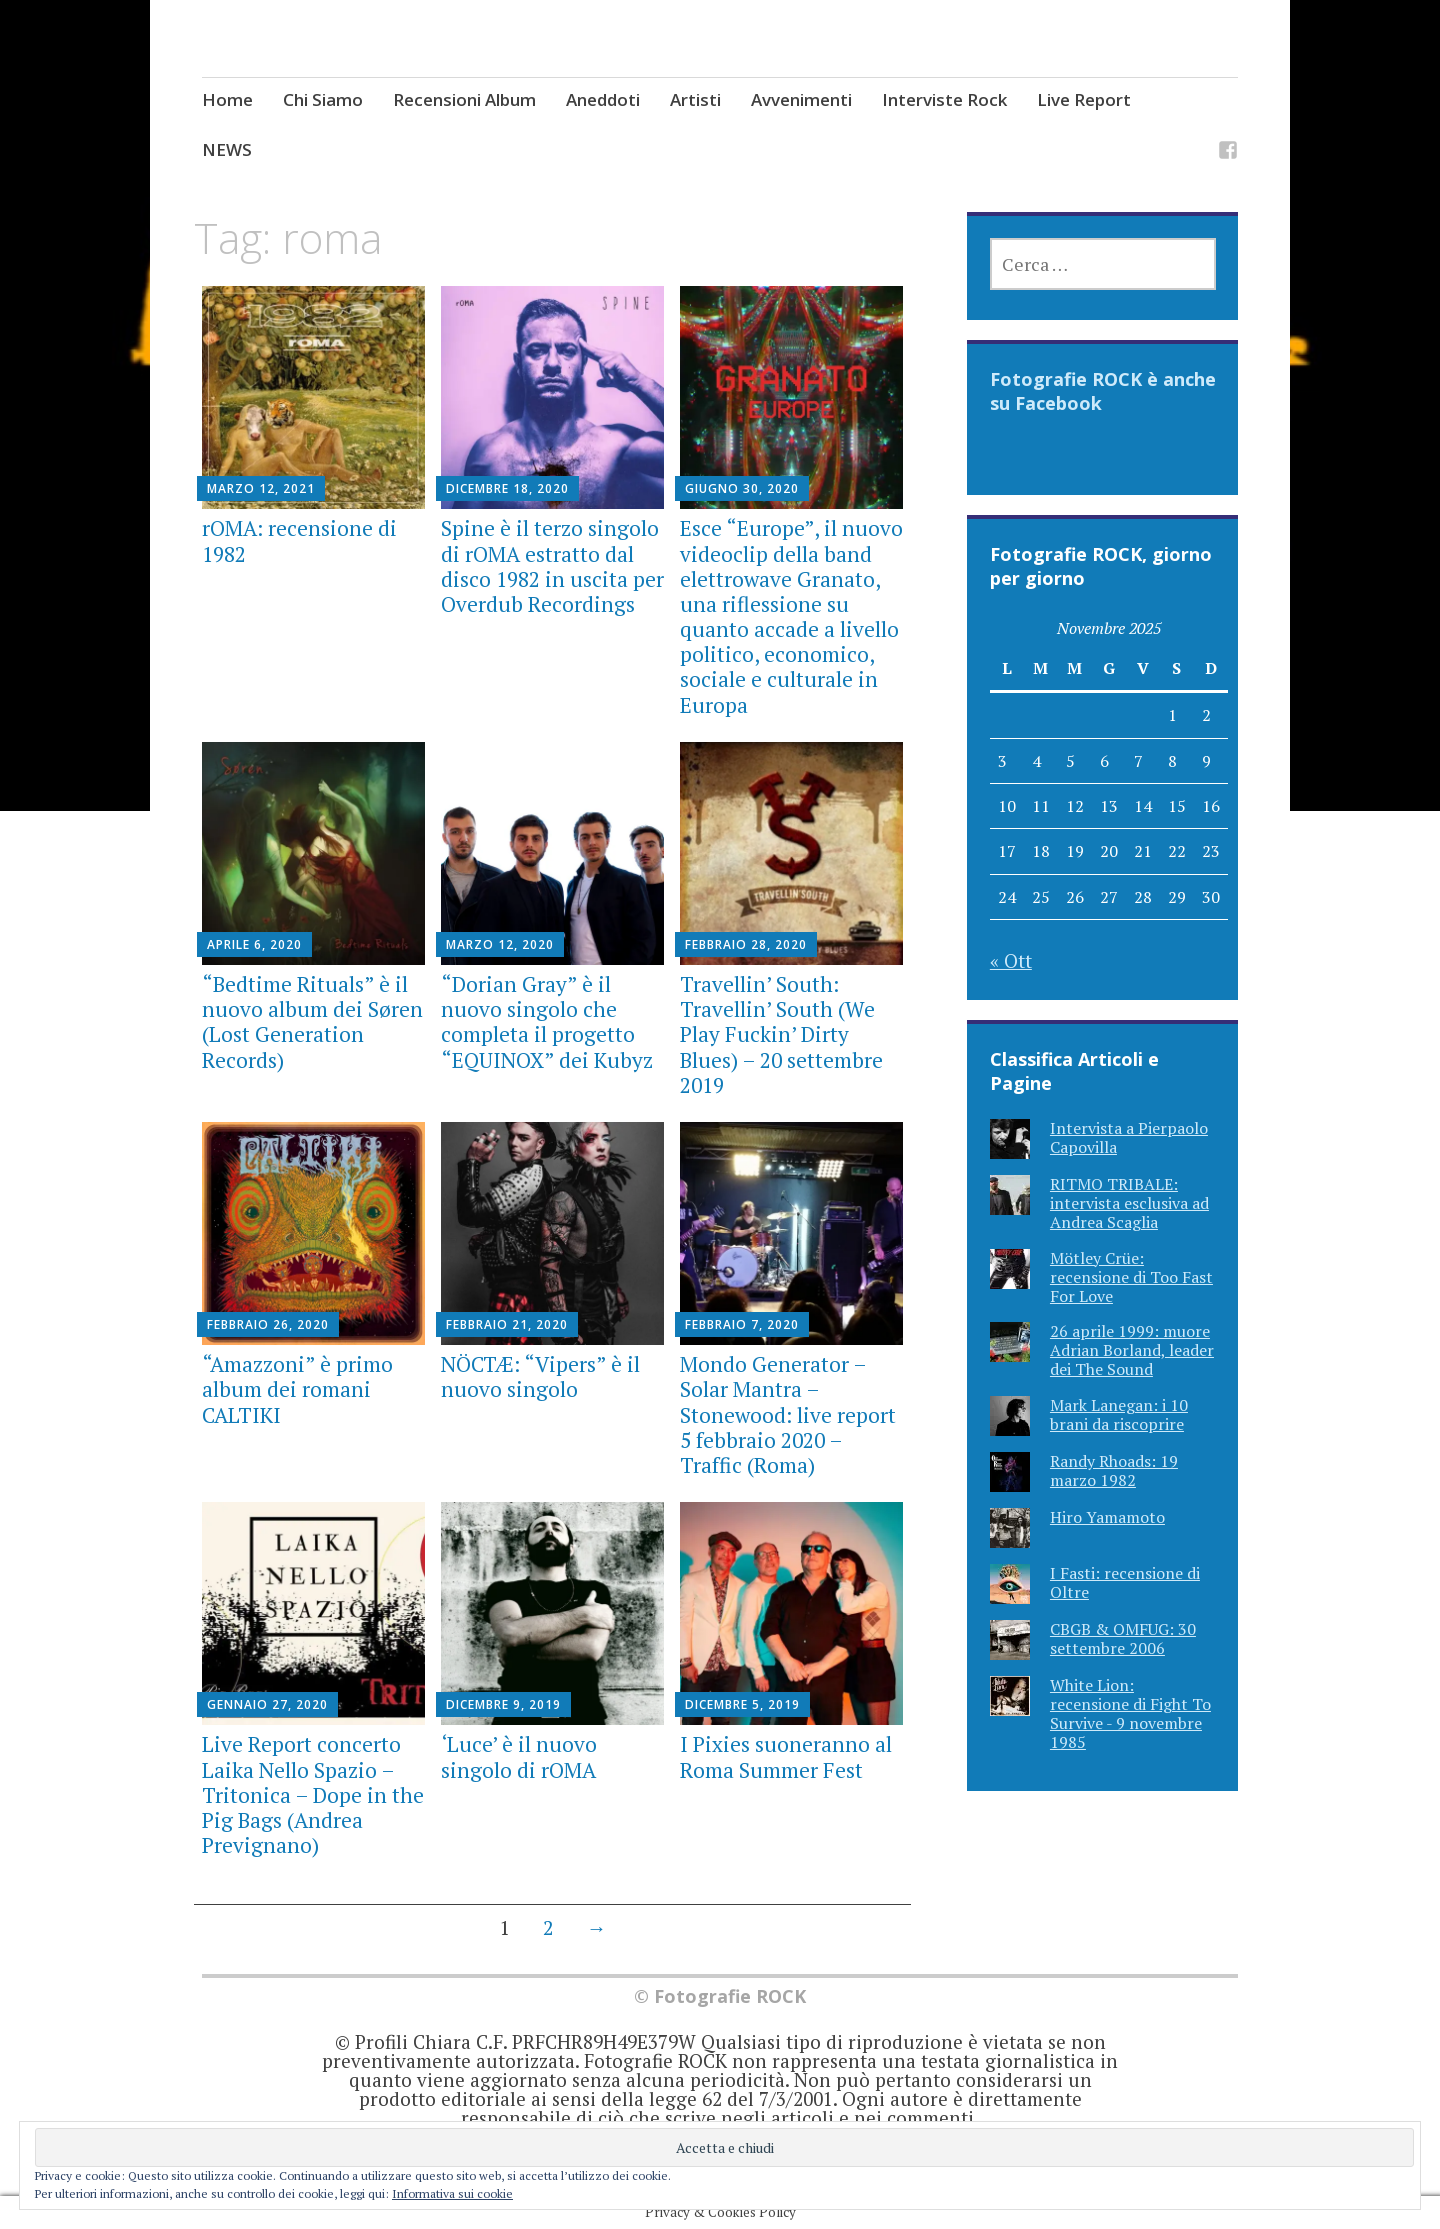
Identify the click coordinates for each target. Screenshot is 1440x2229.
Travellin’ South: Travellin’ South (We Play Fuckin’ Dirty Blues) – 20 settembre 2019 (781, 1034)
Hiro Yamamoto (1107, 1517)
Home (227, 99)
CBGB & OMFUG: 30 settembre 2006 (1123, 1638)
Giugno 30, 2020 (742, 488)
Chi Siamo (323, 99)
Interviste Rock (944, 99)
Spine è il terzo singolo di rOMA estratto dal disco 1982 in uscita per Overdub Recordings (552, 566)
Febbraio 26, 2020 (268, 1324)
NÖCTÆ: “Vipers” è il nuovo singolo (540, 1376)
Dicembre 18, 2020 (507, 488)
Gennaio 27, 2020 (267, 1704)
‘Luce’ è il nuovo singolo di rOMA (519, 1756)
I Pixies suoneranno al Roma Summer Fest (786, 1756)
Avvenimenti (801, 99)
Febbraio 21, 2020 (507, 1324)
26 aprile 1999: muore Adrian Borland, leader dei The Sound (1132, 1350)
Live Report (1084, 99)
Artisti (695, 99)
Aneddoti (603, 99)
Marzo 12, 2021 (261, 488)
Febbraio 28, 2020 (746, 944)
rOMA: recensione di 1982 (299, 540)
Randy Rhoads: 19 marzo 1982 (1114, 1470)
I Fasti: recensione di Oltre (1125, 1582)
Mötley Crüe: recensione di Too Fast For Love (1131, 1277)
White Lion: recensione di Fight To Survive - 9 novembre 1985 (1130, 1714)
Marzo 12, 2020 (500, 944)
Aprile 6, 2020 (254, 944)
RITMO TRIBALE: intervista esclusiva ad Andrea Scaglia (1129, 1203)
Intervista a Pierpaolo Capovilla (1129, 1137)
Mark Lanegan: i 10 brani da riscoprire (1119, 1414)
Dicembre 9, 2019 (503, 1704)
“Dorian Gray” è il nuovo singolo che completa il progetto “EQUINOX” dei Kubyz (547, 1022)
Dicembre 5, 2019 (742, 1704)
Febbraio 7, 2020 (742, 1324)
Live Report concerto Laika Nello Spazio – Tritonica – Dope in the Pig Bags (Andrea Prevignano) (313, 1794)
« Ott (1011, 960)
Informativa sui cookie (452, 2193)
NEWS (227, 149)
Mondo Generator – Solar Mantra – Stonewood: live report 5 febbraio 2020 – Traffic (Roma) (788, 1414)
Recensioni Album (464, 99)
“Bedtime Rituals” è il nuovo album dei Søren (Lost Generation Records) (312, 1022)
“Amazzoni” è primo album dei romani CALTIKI (297, 1389)
